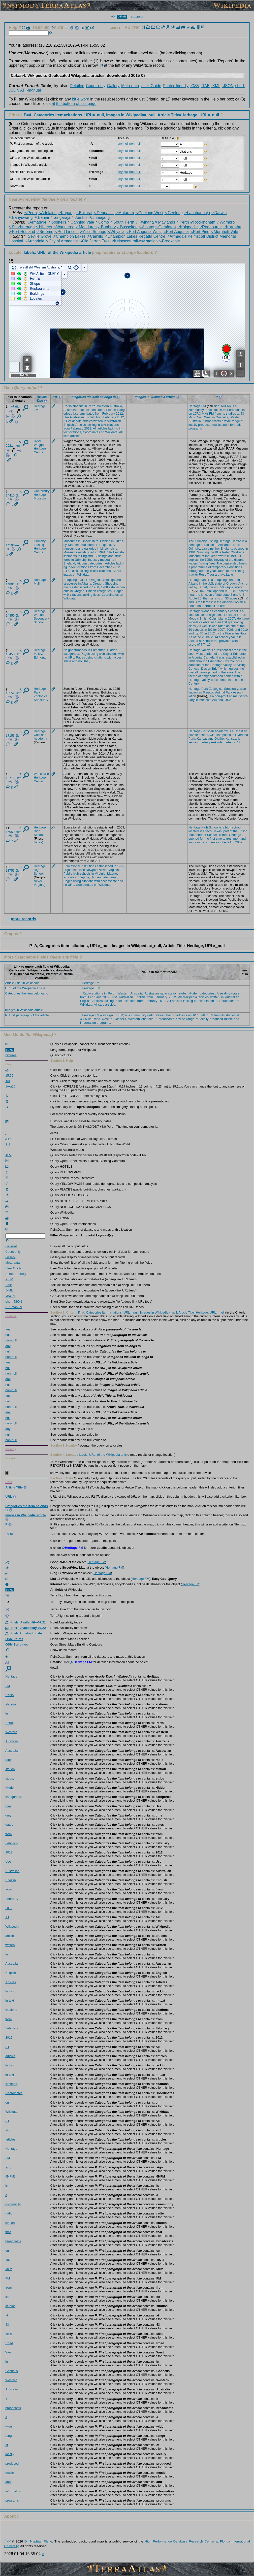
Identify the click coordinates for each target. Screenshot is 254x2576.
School (38, 622)
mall (209, 591)
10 (209, 644)
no (65, 657)
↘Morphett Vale (224, 232)
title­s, (97, 594)
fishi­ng (203, 563)
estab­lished (86, 552)
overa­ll (193, 672)
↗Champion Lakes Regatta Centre (134, 236)
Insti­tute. (241, 633)
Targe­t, (203, 587)
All (65, 421)
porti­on (208, 654)
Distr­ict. (223, 835)
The (191, 541)
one (233, 626)
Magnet (112, 873)
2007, (232, 618)
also (235, 563)
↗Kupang (66, 213)
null (126, 143)
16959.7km (13, 830)
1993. (234, 556)
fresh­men (232, 838)
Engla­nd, (105, 545)
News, (38, 881)
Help (13, 28)
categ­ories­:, (96, 563)
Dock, (237, 545)
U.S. (211, 583)
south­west (196, 654)
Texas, (217, 831)
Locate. (50, 252)
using (94, 654)
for (215, 629)
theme (193, 676)
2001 (192, 661)
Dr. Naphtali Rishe (38, 2541)
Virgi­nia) (39, 885)
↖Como (102, 222)
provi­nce (225, 641)
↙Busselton (127, 227)
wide (227, 421)
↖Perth (30, 213)
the (212, 552)
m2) (203, 591)
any (120, 143)
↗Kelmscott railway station (134, 241)
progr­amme (199, 567)
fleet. (212, 563)
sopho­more (196, 842)
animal (233, 696)
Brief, (215, 668)
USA (228, 700)
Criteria (114, 115)
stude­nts (211, 842)
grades (203, 742)
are (217, 574)
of (242, 421)
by (195, 587)
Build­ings (101, 556)
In (225, 618)
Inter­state (222, 594)
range (236, 421)
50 (190, 629)
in (85, 406)
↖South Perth (122, 222)
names (228, 676)
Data (8, 388)
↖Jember (79, 217)
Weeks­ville (41, 774)
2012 (211, 633)
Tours (221, 571)
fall (229, 842)
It (203, 421)
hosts (243, 563)
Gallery (113, 86)
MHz (205, 413)
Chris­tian (40, 735)
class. (193, 626)
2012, (120, 413)
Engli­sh (90, 417)
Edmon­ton (41, 657)
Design (206, 668)
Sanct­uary (41, 700)
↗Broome (44, 232)
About (10, 2516)
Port (243, 615)
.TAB (205, 86)
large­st (208, 602)
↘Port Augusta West (143, 232)
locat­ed (231, 615)
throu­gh (201, 661)
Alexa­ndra (225, 545)
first (224, 622)
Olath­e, (219, 738)
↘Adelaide (47, 213)
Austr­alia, (116, 406)
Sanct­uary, (231, 689)
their (218, 622)
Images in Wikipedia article (24, 1010)
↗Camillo (95, 236)
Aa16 (57, 28)
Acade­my (40, 738)
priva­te (193, 735)
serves (193, 742)
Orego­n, (95, 580)
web (102, 654)
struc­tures (70, 583)
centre (227, 563)
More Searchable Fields (26, 957)
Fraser (229, 633)
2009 (238, 842)
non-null (135, 143)
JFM (135, 28)
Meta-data (130, 86)
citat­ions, (75, 432)
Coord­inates (91, 432)
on (102, 432)
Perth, (92, 406)
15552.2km (13, 692)
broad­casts (237, 410)
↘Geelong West (149, 213)
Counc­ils (236, 661)
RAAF (38, 441)
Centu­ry (194, 683)
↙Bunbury (107, 227)
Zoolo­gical (41, 696)
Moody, (194, 618)
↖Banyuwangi (21, 217)
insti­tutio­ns (88, 866)
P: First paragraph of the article (27, 1015)
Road (199, 417)
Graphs (11, 934)
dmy (82, 413)
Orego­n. (231, 583)
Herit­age (40, 406)
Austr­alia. (195, 421)
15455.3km (13, 653)
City (225, 654)
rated (221, 626)
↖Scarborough (22, 227)
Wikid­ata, (111, 432)
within (238, 676)
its (223, 413)
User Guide (151, 86)
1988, (96, 587)
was (214, 626)
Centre (38, 452)
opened (239, 548)
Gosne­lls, (222, 417)
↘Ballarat (84, 213)
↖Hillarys (44, 227)
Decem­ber (104, 567)
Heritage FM (90, 983)
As (199, 626)
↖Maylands (165, 222)
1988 (104, 587)
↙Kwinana (144, 222)
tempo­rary (219, 567)
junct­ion (206, 594)
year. (213, 571)
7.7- (203, 644)
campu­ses (223, 735)
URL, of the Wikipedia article (25, 988)
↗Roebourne (210, 227)
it (210, 626)
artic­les (88, 421)
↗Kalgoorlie (187, 227)
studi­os (231, 413)
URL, (71, 657)
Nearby (15, 199)
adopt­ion (195, 665)
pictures (136, 16)
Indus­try (93, 559)
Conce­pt (194, 668)
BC (210, 629)
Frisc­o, (207, 831)
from (98, 413)
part (226, 831)
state (218, 583)
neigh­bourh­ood (212, 676)
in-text (101, 425)
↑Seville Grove (38, 236)
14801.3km (13, 583)
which (224, 668)
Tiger (210, 574)
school (220, 615)
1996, (121, 866)
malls (81, 580)
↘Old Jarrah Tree (94, 241)
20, (200, 598)
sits (217, 598)
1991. (192, 552)
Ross (202, 574)
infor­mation (235, 425)
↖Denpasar (104, 213)
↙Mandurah (86, 227)
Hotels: (25, 1622)
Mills (192, 417)
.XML (215, 86)
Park (37, 692)
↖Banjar (42, 217)
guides (234, 668)
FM (36, 410)
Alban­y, (86, 583)
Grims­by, (81, 559)
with (66, 594)
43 (242, 413)
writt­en (98, 421)
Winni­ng (203, 552)
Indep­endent (197, 835)
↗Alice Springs (93, 232)
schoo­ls (198, 629)
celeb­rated (206, 622)
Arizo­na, (218, 700)
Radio (68, 406)
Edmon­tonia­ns (224, 680)
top (242, 626)
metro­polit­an (210, 606)
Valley (205, 650)
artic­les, (75, 436)
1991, (102, 552)
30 (201, 633)
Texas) (38, 842)
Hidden (111, 410)
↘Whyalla (116, 232)
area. (230, 672)
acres (233, 598)
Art (115, 545)
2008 (230, 629)
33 (227, 598)
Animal (220, 692)
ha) (246, 598)
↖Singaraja (60, 217)
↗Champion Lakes (69, 236)
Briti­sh (203, 618)
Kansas (202, 738)
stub (66, 436)
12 (239, 742)
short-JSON (13, 1301)
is (233, 406)
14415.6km (13, 494)
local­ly (193, 425)
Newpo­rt (92, 870)
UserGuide (14, 1034)
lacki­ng (92, 425)
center (232, 580)
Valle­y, (38, 654)
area (223, 606)
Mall (36, 583)
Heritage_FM (91, 988)
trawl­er (193, 574)
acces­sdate (109, 881)
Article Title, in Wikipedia (22, 983)
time (219, 838)
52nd (206, 641)
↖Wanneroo (63, 227)
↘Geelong (173, 213)
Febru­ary (108, 413)
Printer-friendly (176, 86)
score (192, 644)
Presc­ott (208, 692)
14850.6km (13, 614)
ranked (193, 641)
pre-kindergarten (221, 742)
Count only (95, 86)
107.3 (197, 413)
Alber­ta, (197, 657)
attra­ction (207, 545)
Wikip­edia (74, 421)
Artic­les (80, 425)
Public (68, 873)
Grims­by (40, 541)
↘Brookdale (169, 241)
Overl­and (241, 735)
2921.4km (13, 444)
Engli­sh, (69, 425)
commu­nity (196, 410)
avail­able (227, 574)
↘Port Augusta (176, 232)
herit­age (194, 545)
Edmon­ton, (98, 650)
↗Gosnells (56, 222)
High (37, 831)
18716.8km (13, 776)
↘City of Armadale (61, 241)
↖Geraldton (165, 227)
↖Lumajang (99, 217)
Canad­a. (209, 657)
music (216, 425)
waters (193, 563)
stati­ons (78, 406)
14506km (13, 544)
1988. (232, 591)
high (212, 615)
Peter (226, 552)
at (53, 103)
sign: (217, 406)
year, (232, 637)
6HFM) (226, 406)
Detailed (77, 86)
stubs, (100, 410)
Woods (39, 615)
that (225, 410)
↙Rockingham (202, 222)
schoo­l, (204, 735)
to (234, 742)
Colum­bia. (216, 618)
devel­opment (208, 672)
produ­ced (204, 425)
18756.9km (13, 869)
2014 (214, 637)
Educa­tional (72, 866)
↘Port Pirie (199, 232)
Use (76, 413)
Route (193, 598)
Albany (193, 583)
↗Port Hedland (22, 232)
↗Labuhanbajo (197, 213)
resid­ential (224, 650)
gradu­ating (235, 622)
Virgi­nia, (114, 870)
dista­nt (239, 559)
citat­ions (113, 425)
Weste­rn (103, 406)
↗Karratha (232, 227)
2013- (206, 637)
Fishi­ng (39, 545)
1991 (110, 552)
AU (128, 28)
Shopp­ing (70, 580)
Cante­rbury (41, 491)
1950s (209, 559)
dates (90, 413)
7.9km (15, 406)
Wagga (39, 445)
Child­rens (237, 552)
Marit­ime (74, 545)
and (224, 425)
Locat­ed (242, 591)
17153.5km (13, 734)
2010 (244, 629)
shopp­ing (220, 580)
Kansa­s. (231, 738)
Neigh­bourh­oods (75, 650)
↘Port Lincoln (66, 232)
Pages (118, 591)
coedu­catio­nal (198, 615)
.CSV (194, 86)
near (192, 594)
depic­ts (194, 559)
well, (205, 626)
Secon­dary (41, 618)
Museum (40, 498)
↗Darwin (219, 213)
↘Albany (146, 227)
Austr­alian (71, 410)
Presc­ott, (205, 700)
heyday (219, 559)
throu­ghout (196, 571)
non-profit (221, 696)
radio (81, 410)
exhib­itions (234, 567)
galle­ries (90, 548)
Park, (192, 738)
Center (38, 781)
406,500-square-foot (228, 587)
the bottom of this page (76, 103)
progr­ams (195, 428)
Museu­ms (70, 541)
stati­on (91, 410)
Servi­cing (239, 665)
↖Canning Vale (80, 222)
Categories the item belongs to (26, 993)
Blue (218, 552)
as (228, 626)
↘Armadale (36, 222)
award (222, 556)
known (193, 692)
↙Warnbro (225, 222)
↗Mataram (124, 213)
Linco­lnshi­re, (90, 541)
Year (213, 556)
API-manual (30, 90)
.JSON (228, 86)
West (207, 417)
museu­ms (88, 545)
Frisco (243, 831)
